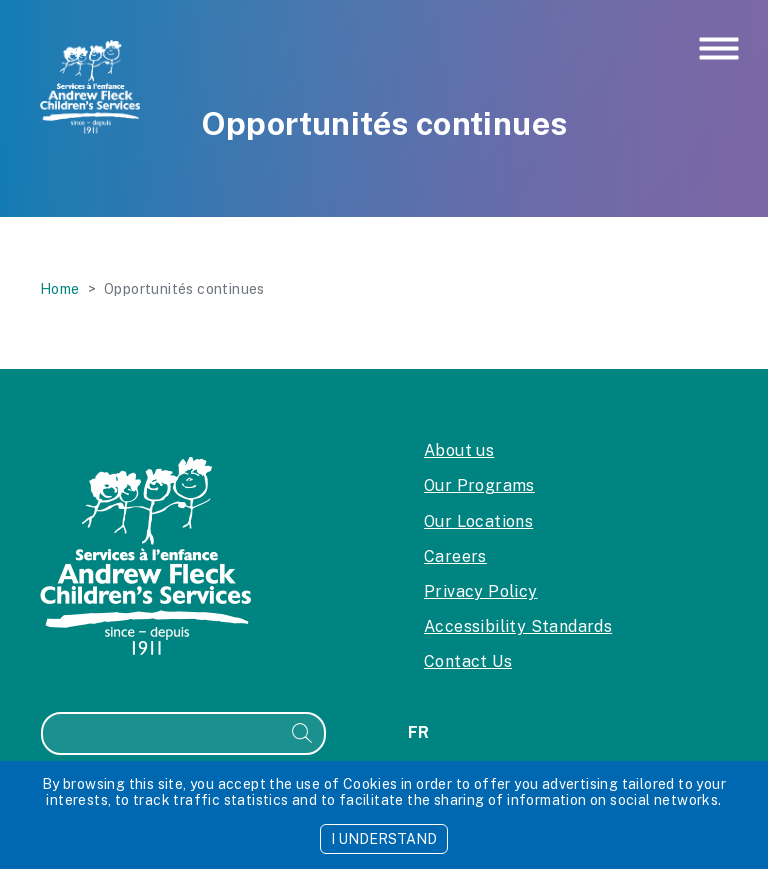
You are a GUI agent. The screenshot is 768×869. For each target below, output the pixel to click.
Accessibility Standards (518, 626)
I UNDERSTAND (384, 839)
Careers (455, 556)
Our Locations (478, 521)
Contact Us (468, 661)
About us (459, 450)
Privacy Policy (481, 591)
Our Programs (479, 485)
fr (419, 732)
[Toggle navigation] (719, 50)
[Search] (162, 733)
